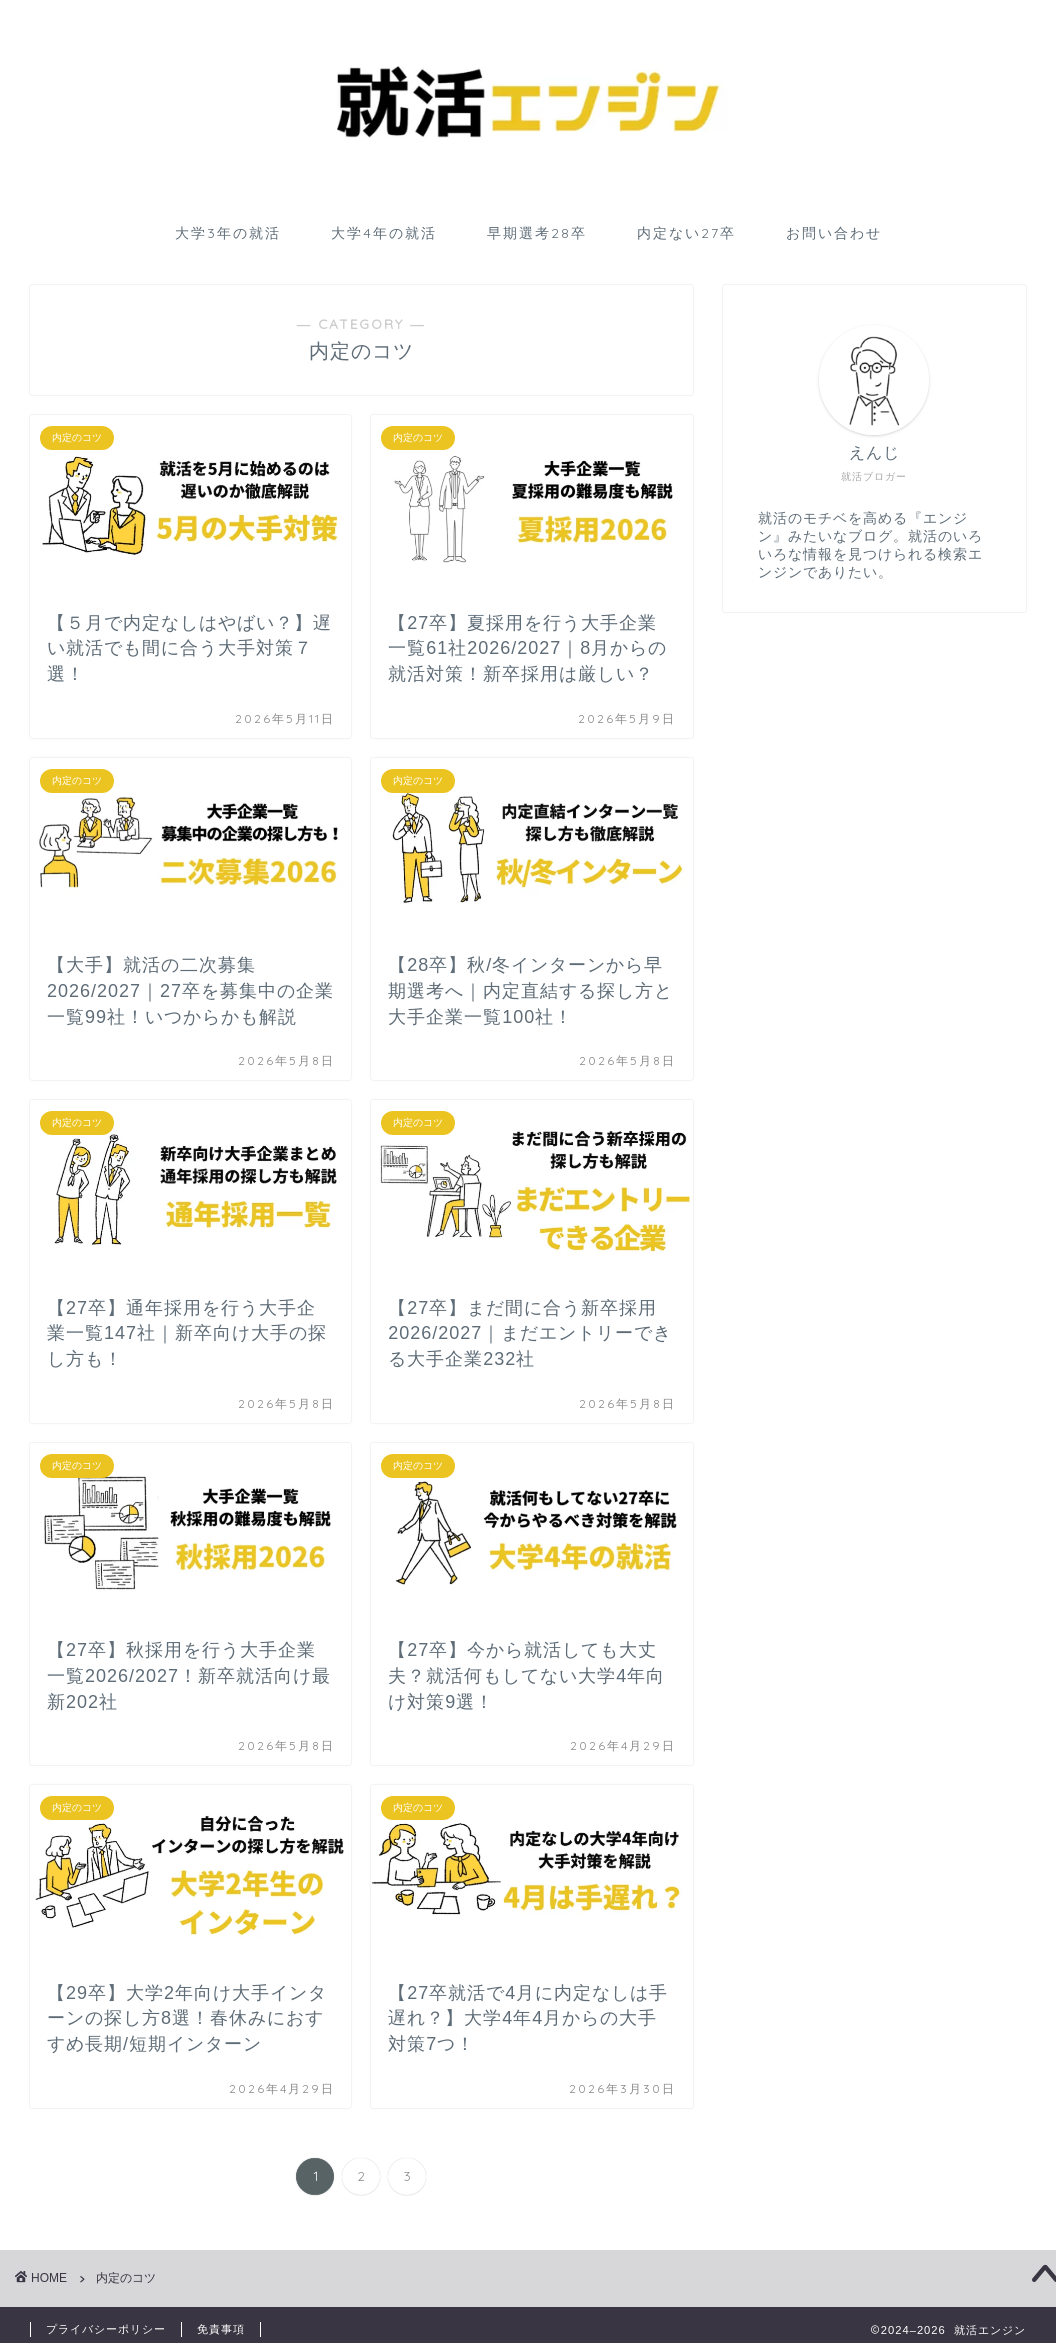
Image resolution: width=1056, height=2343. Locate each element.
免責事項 (221, 2329)
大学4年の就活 (384, 233)
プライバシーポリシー (106, 2329)
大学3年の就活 (228, 233)
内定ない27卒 (686, 233)
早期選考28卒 (537, 233)
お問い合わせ (834, 233)
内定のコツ (126, 2278)
